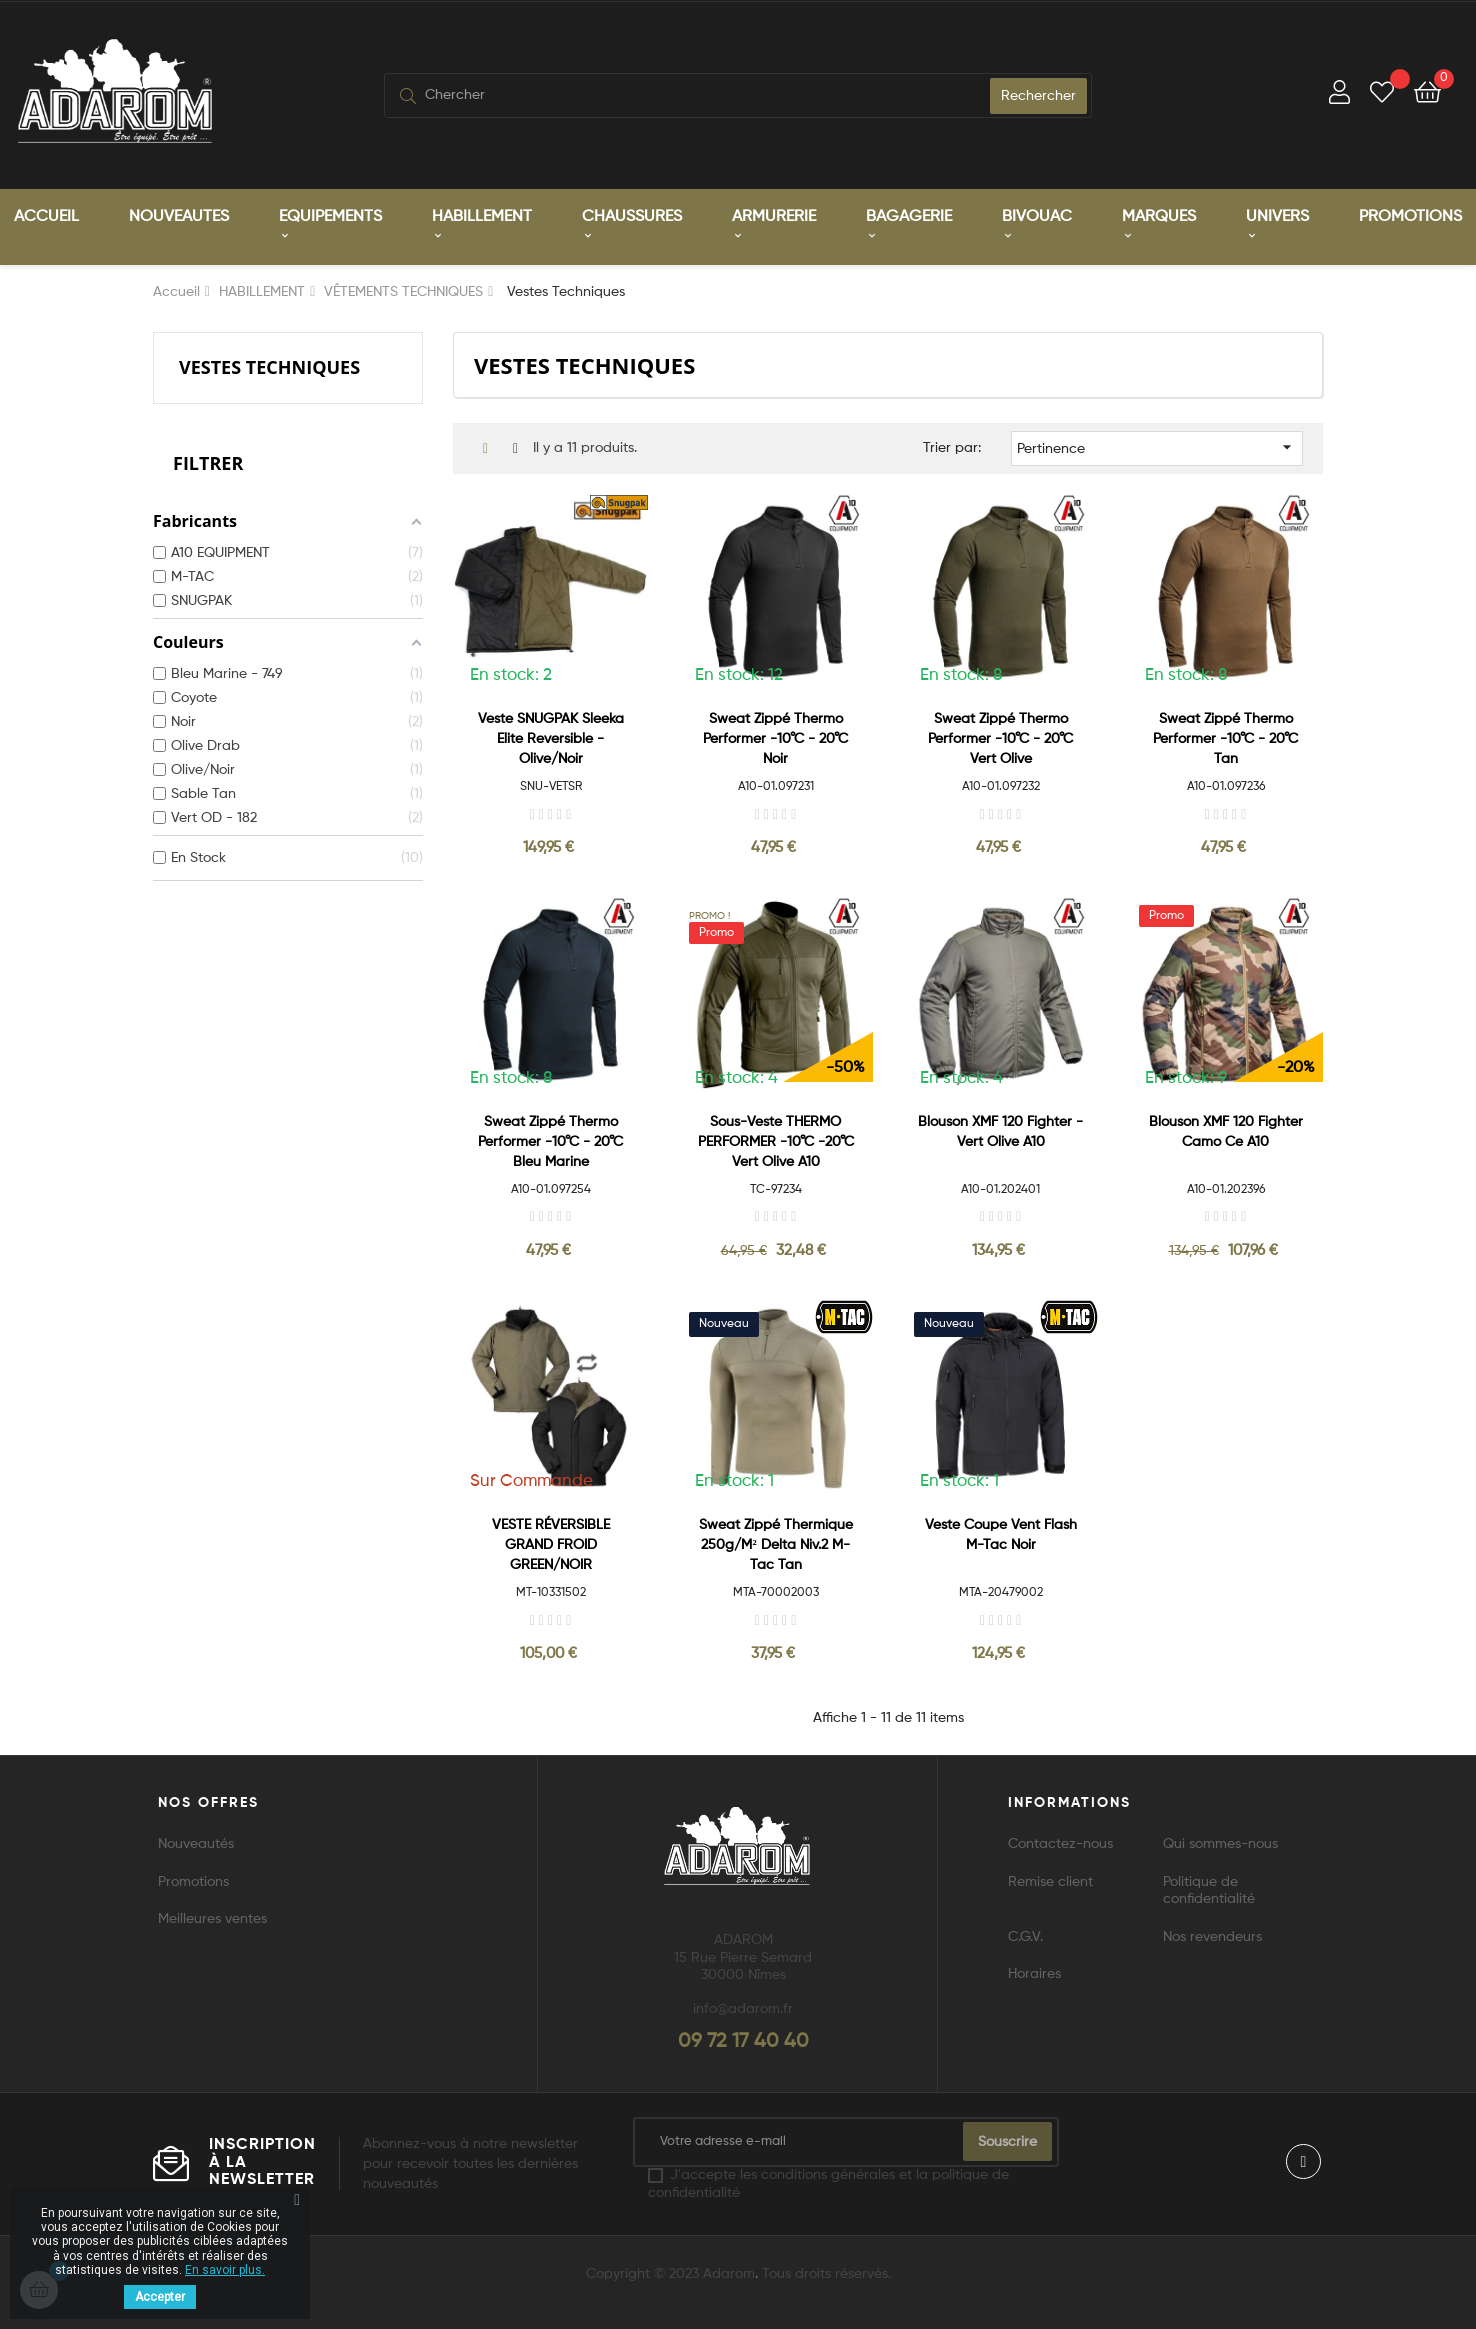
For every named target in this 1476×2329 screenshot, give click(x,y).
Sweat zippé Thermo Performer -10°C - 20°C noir (775, 738)
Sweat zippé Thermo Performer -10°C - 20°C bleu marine (550, 1141)
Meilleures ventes (212, 1918)
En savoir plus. (225, 2270)
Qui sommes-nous (1220, 1843)
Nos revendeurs (1212, 1936)
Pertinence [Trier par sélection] (1157, 446)
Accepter (160, 2297)
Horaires (1034, 1973)
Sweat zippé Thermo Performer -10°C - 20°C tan (1225, 738)
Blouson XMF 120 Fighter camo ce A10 (1226, 1131)
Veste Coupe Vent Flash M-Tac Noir (1001, 1534)
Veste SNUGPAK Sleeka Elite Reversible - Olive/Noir (551, 738)
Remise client (1050, 1881)
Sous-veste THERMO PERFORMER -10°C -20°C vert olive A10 (776, 1141)
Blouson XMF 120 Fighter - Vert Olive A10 (1000, 1131)
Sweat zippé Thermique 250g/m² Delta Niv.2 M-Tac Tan (776, 1544)
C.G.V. (1025, 1936)
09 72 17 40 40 (743, 2041)
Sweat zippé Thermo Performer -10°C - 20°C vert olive (1000, 738)
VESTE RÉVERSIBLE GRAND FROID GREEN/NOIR (551, 1544)
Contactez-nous (1060, 1843)
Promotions (193, 1881)
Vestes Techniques (269, 366)
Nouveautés (196, 1843)
